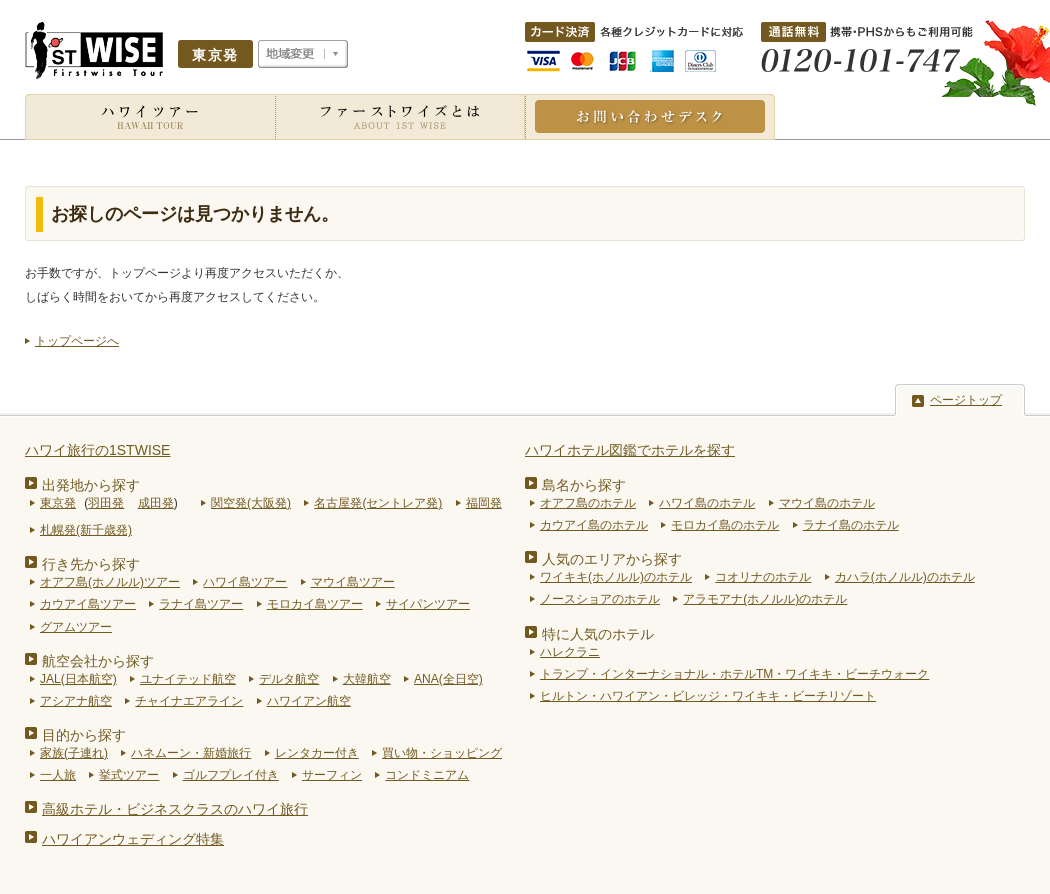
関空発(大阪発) (251, 503)
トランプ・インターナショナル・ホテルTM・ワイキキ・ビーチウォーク (734, 674)
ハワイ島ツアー (245, 582)
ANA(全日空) (448, 679)
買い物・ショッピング (442, 753)
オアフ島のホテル (588, 503)
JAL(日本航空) (78, 679)
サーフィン (332, 775)
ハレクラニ (570, 652)
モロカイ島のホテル (725, 525)
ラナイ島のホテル (851, 525)
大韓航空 (367, 679)
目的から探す (84, 735)
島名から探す (584, 485)
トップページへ (77, 341)
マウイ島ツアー (353, 582)
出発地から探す (91, 485)
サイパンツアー (428, 604)
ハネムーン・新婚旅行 (191, 753)
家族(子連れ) (74, 753)
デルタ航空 (289, 679)
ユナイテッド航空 (188, 679)
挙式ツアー (129, 775)
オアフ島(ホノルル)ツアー (110, 582)
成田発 (156, 503)
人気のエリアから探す (612, 559)
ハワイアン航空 (309, 701)
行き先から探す (91, 564)
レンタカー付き (317, 753)
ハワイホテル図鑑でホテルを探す (630, 450)
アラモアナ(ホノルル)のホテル (765, 599)
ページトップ (966, 400)
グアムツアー (76, 627)
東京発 (58, 503)
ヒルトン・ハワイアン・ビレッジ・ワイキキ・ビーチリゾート (708, 696)
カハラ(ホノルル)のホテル (905, 577)
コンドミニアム (427, 775)
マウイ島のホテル (827, 503)
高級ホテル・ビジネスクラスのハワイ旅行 (175, 809)
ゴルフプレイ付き (231, 775)
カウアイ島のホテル (594, 525)
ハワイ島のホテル (707, 503)
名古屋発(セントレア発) (378, 503)
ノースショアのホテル (600, 599)
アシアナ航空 (76, 701)
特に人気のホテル (598, 634)
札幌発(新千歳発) (86, 530)
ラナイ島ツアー (201, 604)
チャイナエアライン (189, 701)
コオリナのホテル (763, 577)
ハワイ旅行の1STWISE (97, 450)
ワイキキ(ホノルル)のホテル (616, 577)
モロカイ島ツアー (315, 604)
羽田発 (106, 503)
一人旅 (58, 775)
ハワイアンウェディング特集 (133, 839)
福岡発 (484, 503)
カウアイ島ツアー (88, 604)
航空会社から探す (98, 661)
